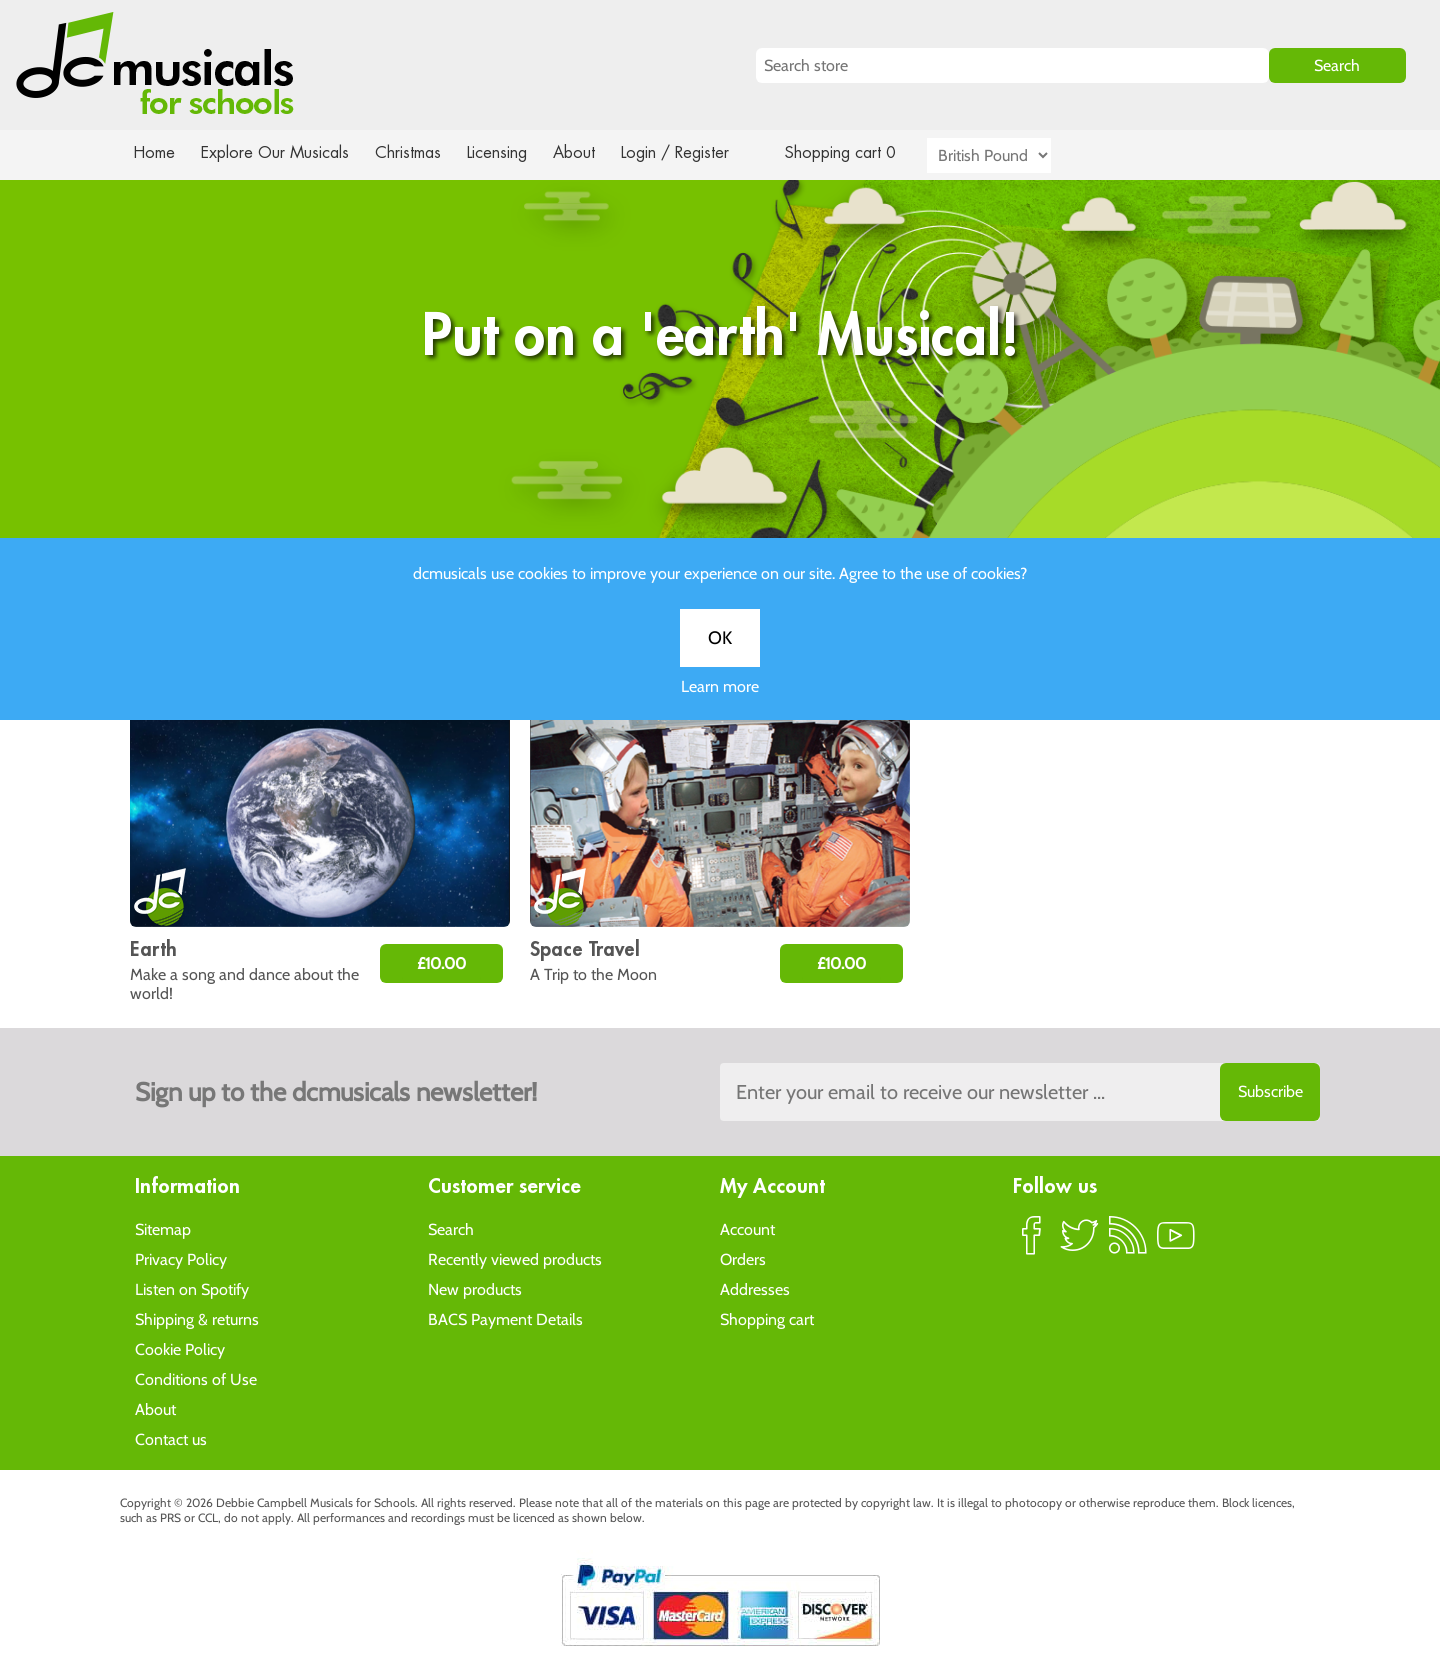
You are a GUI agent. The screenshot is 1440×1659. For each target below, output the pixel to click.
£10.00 (441, 963)
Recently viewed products (515, 1258)
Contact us (171, 1438)
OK (720, 658)
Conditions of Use (196, 1378)
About (592, 152)
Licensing (512, 152)
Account (747, 1228)
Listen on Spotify (192, 1288)
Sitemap (163, 1228)
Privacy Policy (181, 1258)
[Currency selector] (1012, 155)
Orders (743, 1258)
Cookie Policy (180, 1348)
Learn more (720, 706)
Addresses (755, 1288)
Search (451, 1228)
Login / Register (695, 152)
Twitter (1080, 1243)
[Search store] (1012, 65)
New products (475, 1288)
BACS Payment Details (505, 1318)
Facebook (1032, 1243)
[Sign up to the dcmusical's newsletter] (1020, 1092)
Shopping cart (767, 1318)
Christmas (416, 152)
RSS (1128, 1243)
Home (154, 152)
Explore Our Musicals (278, 152)
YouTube (1176, 1243)
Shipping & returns (197, 1318)
